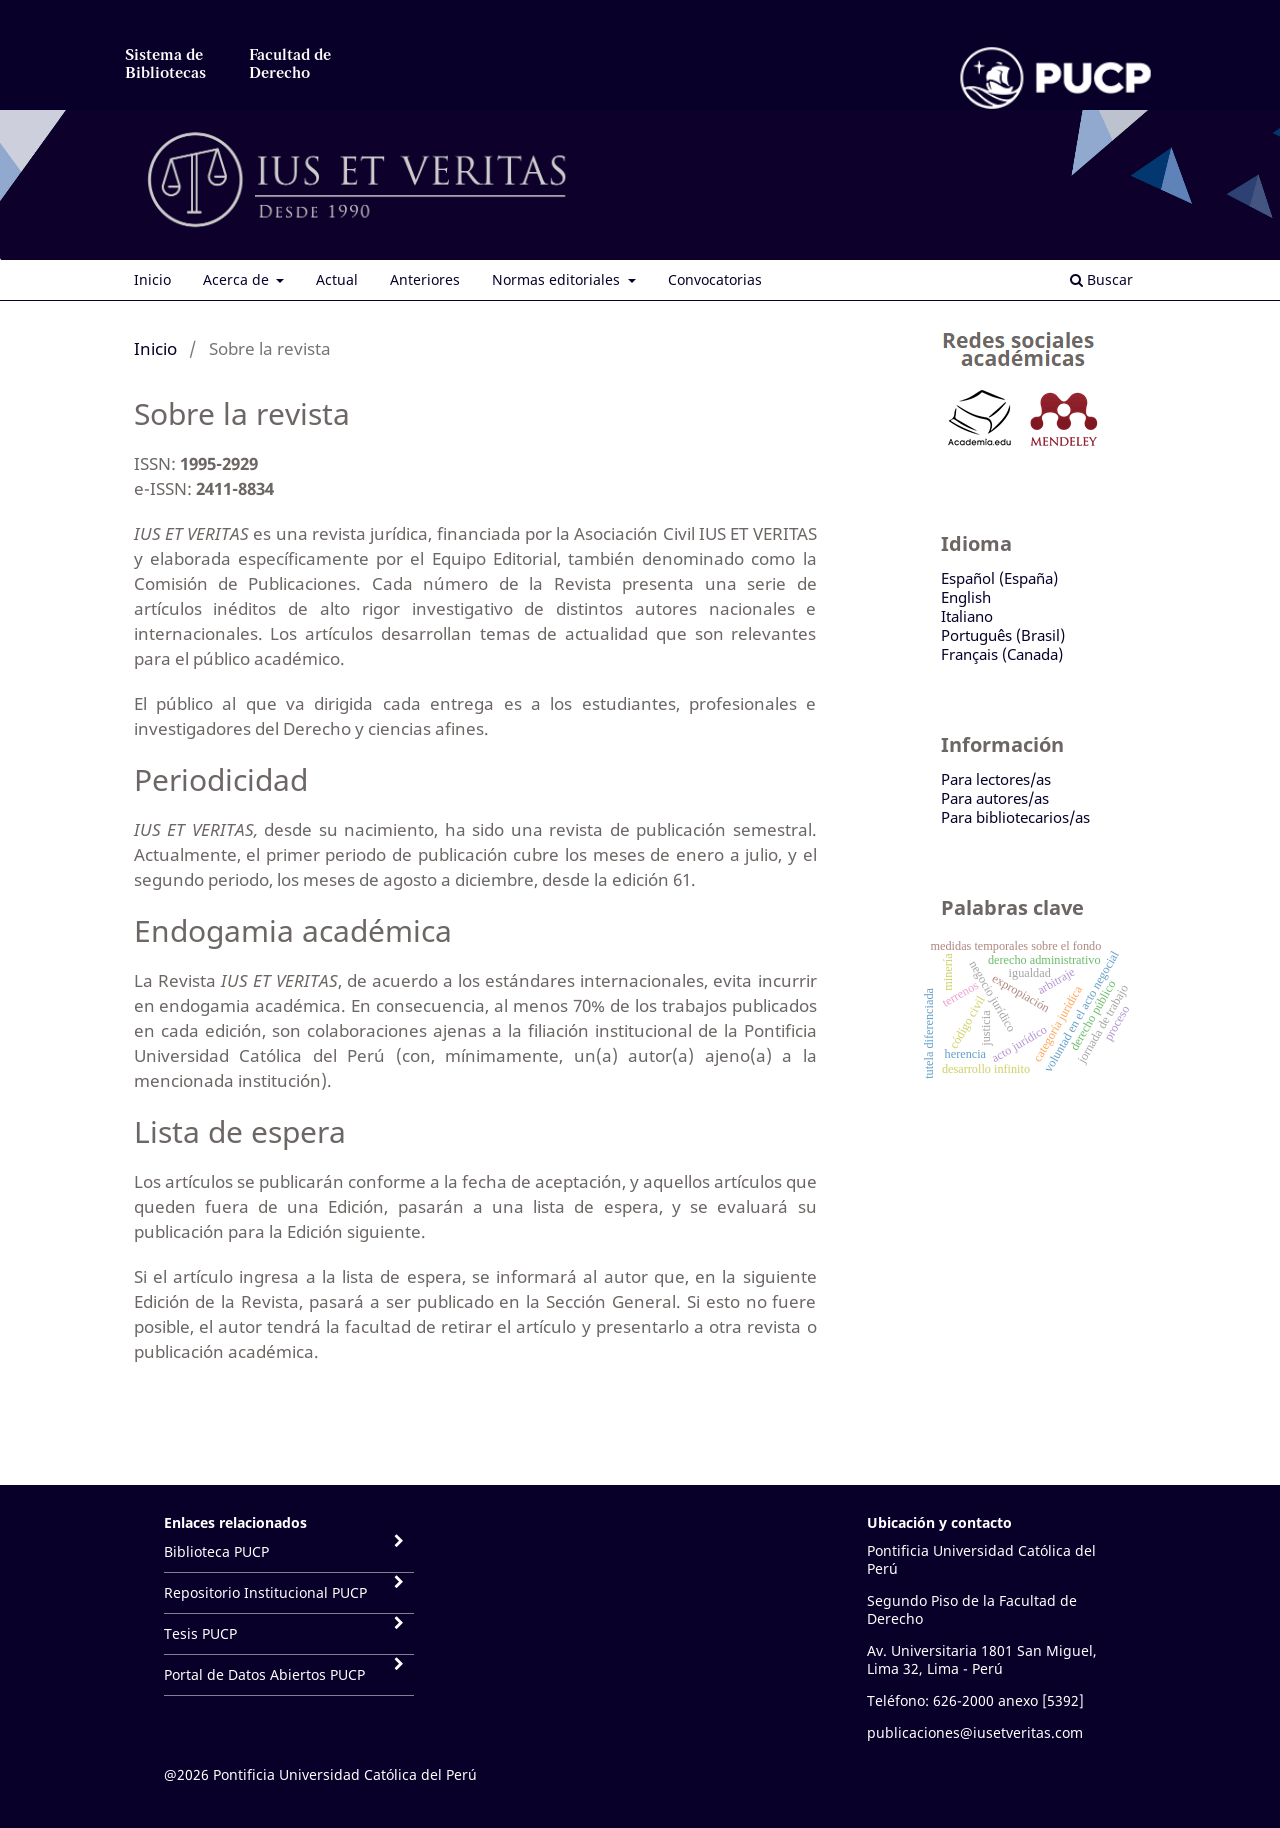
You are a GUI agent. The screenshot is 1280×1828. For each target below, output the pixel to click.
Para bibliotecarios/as (1015, 817)
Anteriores (425, 279)
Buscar (1101, 279)
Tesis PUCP (200, 1633)
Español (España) (999, 578)
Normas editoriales (558, 279)
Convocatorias (715, 279)
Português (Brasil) (1003, 635)
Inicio (152, 279)
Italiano (967, 616)
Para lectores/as (996, 779)
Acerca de (238, 279)
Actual (337, 279)
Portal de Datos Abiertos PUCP (264, 1674)
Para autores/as (995, 798)
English (966, 597)
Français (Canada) (1002, 654)
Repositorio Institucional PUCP (265, 1592)
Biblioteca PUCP (216, 1551)
